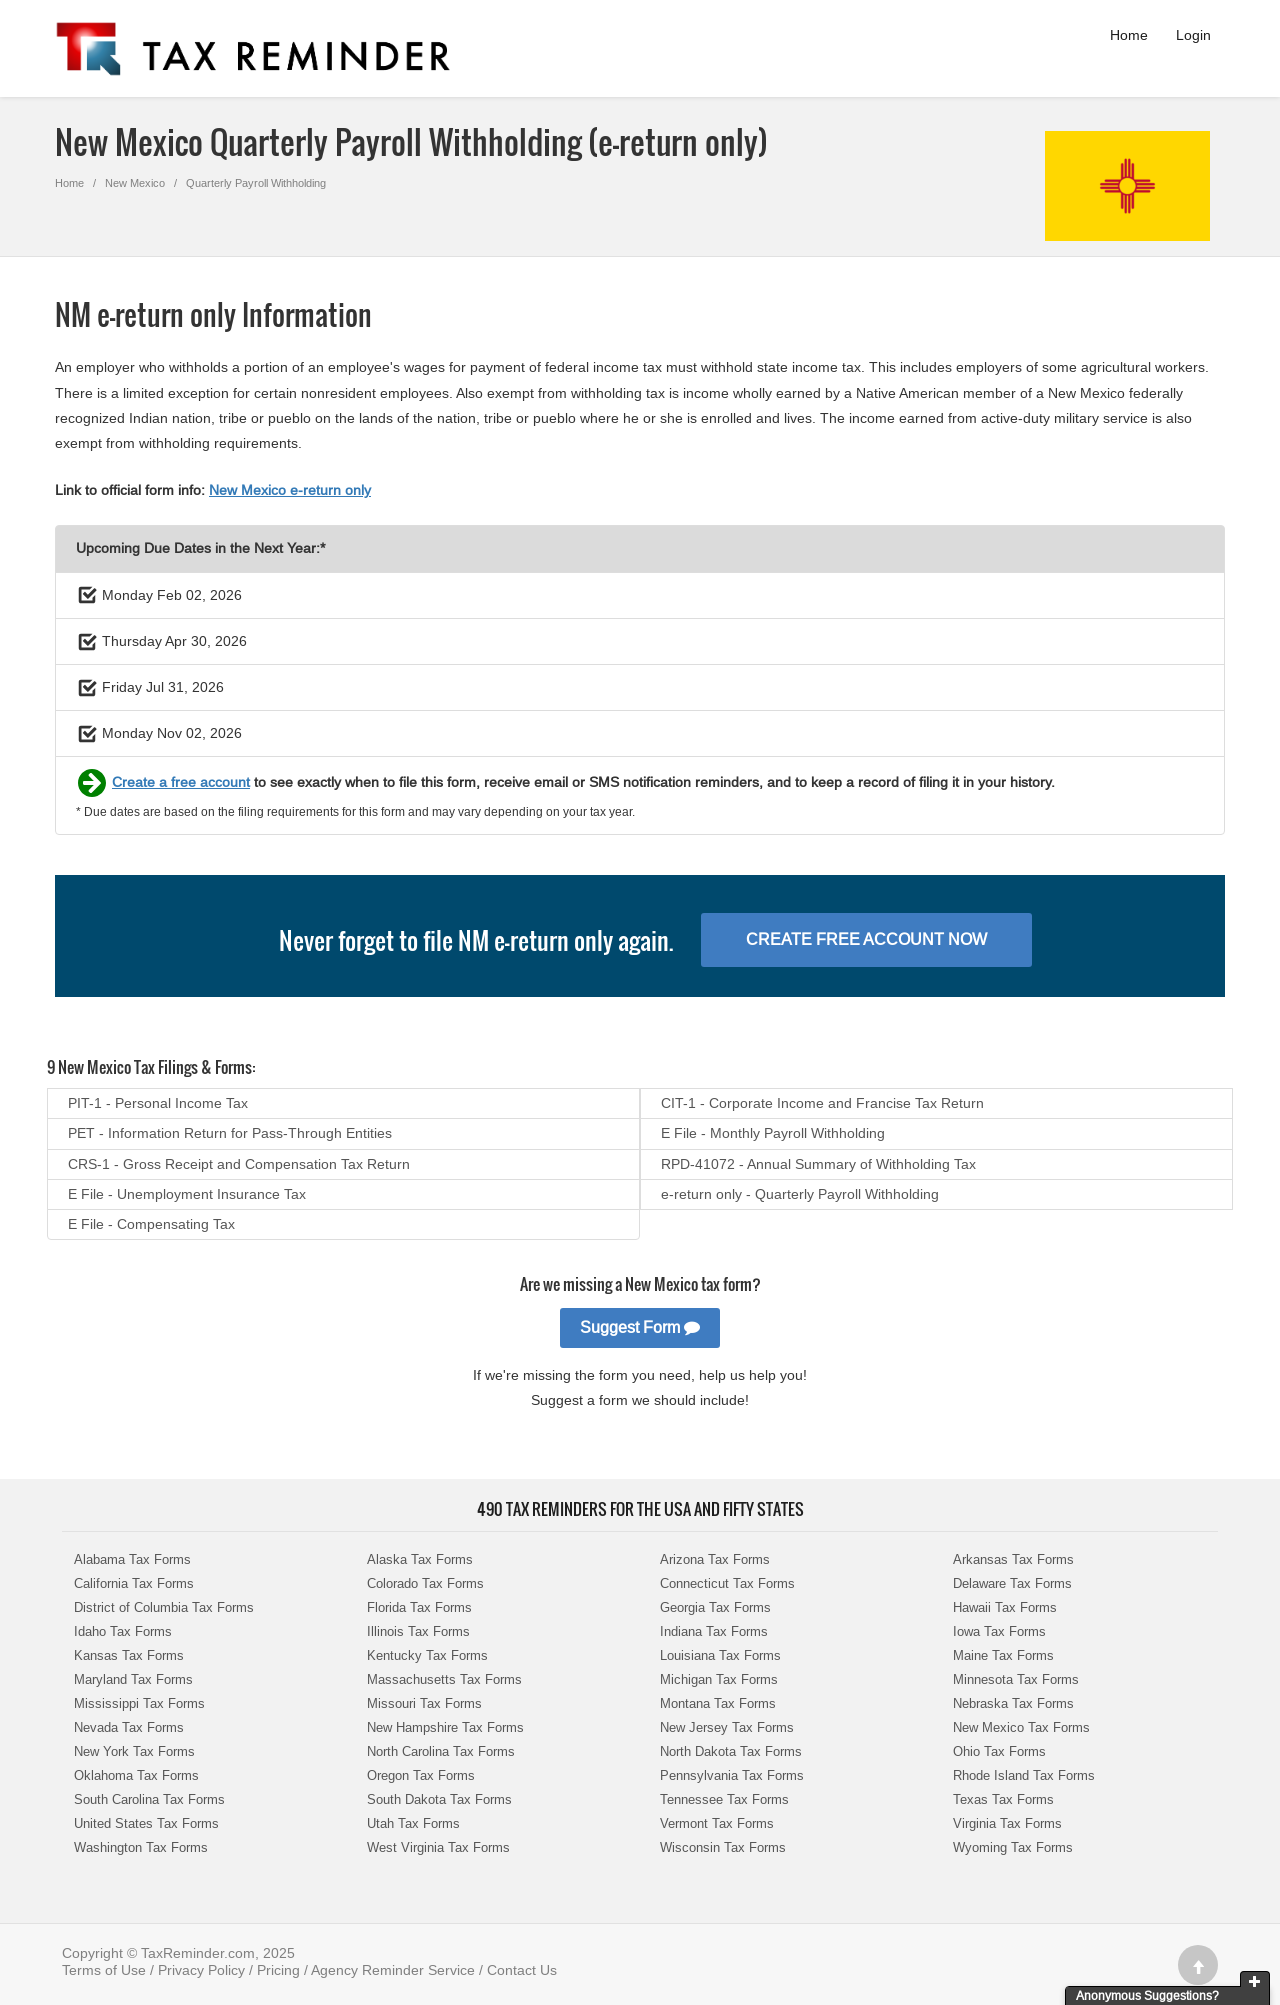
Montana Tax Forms (718, 1703)
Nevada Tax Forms (129, 1727)
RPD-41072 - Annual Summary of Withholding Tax (818, 1164)
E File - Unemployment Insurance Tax (187, 1194)
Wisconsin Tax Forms (723, 1847)
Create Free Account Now (866, 939)
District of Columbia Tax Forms (164, 1607)
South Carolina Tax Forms (149, 1799)
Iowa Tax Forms (999, 1631)
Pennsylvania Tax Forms (732, 1775)
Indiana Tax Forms (714, 1631)
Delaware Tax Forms (1012, 1583)
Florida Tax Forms (419, 1607)
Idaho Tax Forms (123, 1631)
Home (1129, 35)
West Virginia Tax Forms (438, 1847)
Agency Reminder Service (393, 1970)
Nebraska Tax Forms (1013, 1703)
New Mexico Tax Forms (1021, 1727)
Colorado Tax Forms (425, 1583)
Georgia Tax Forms (715, 1607)
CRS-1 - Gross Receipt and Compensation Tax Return (239, 1164)
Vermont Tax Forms (717, 1823)
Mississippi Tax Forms (139, 1703)
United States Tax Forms (146, 1823)
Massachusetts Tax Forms (444, 1679)
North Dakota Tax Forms (731, 1751)
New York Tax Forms (134, 1751)
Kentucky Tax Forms (427, 1655)
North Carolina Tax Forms (441, 1751)
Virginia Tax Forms (1007, 1823)
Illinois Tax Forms (418, 1631)
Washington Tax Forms (141, 1847)
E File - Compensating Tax (151, 1224)
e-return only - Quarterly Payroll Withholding (800, 1194)
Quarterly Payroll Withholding (256, 183)
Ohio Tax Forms (999, 1751)
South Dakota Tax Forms (439, 1799)
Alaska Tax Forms (420, 1559)
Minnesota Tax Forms (1016, 1679)
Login (1193, 35)
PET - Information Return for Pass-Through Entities (230, 1133)
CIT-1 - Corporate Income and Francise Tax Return (822, 1103)
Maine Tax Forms (1003, 1655)
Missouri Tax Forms (424, 1703)
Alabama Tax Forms (132, 1559)
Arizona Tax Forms (715, 1559)
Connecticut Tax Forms (727, 1583)
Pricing (278, 1970)
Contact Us (522, 1970)
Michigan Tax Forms (719, 1679)
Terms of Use (104, 1970)
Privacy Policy (201, 1970)
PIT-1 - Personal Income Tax (158, 1103)
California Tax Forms (134, 1583)
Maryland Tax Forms (133, 1679)
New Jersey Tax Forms (727, 1727)
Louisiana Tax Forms (720, 1655)
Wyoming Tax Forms (1013, 1847)
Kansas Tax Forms (129, 1655)
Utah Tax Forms (413, 1823)
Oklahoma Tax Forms (136, 1775)
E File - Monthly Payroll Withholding (773, 1133)
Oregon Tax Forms (421, 1775)
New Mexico (135, 183)
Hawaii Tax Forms (1005, 1607)
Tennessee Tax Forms (724, 1799)
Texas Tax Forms (1003, 1799)
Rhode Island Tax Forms (1024, 1775)
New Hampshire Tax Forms (445, 1727)
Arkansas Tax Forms (1013, 1559)
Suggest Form (640, 1327)
